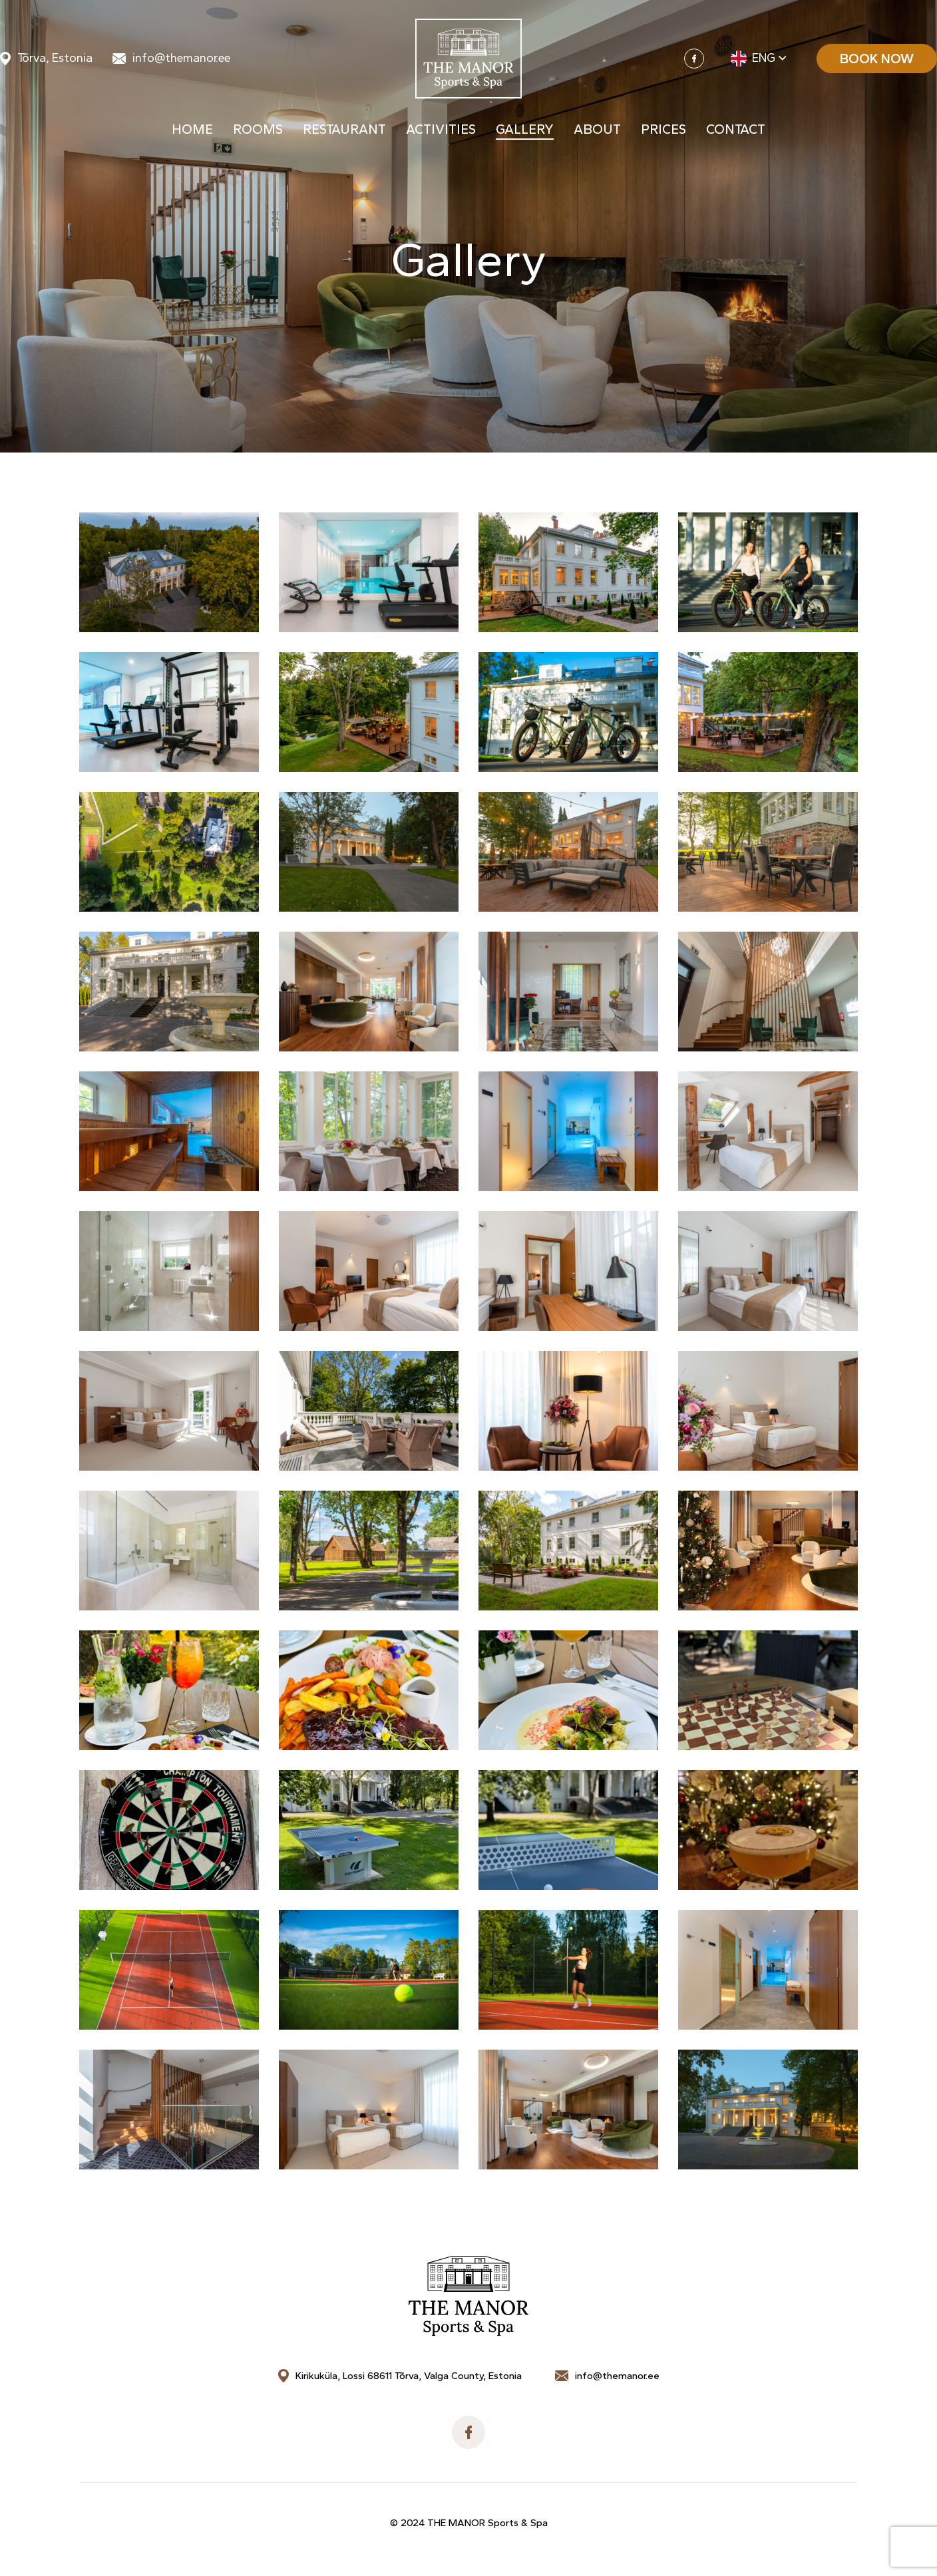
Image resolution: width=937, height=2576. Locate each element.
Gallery (525, 132)
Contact (735, 132)
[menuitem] (760, 60)
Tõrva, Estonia (55, 60)
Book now (877, 60)
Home (192, 132)
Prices (663, 132)
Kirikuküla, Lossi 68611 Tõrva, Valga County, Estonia (408, 2376)
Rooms (258, 132)
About (597, 132)
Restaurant (344, 132)
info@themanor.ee (181, 60)
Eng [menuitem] (763, 60)
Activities (441, 132)
